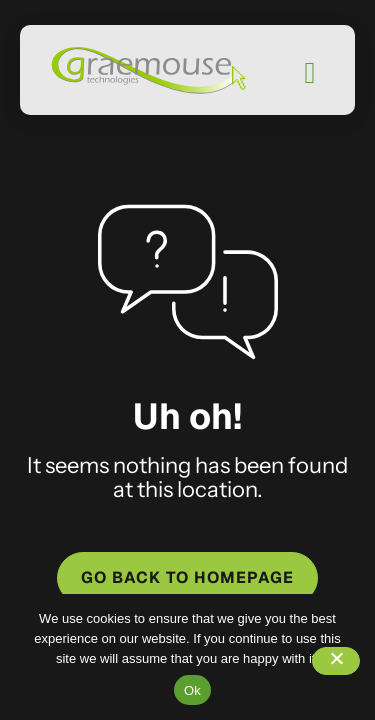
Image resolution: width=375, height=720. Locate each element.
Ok (192, 690)
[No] (336, 661)
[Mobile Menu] (310, 73)
